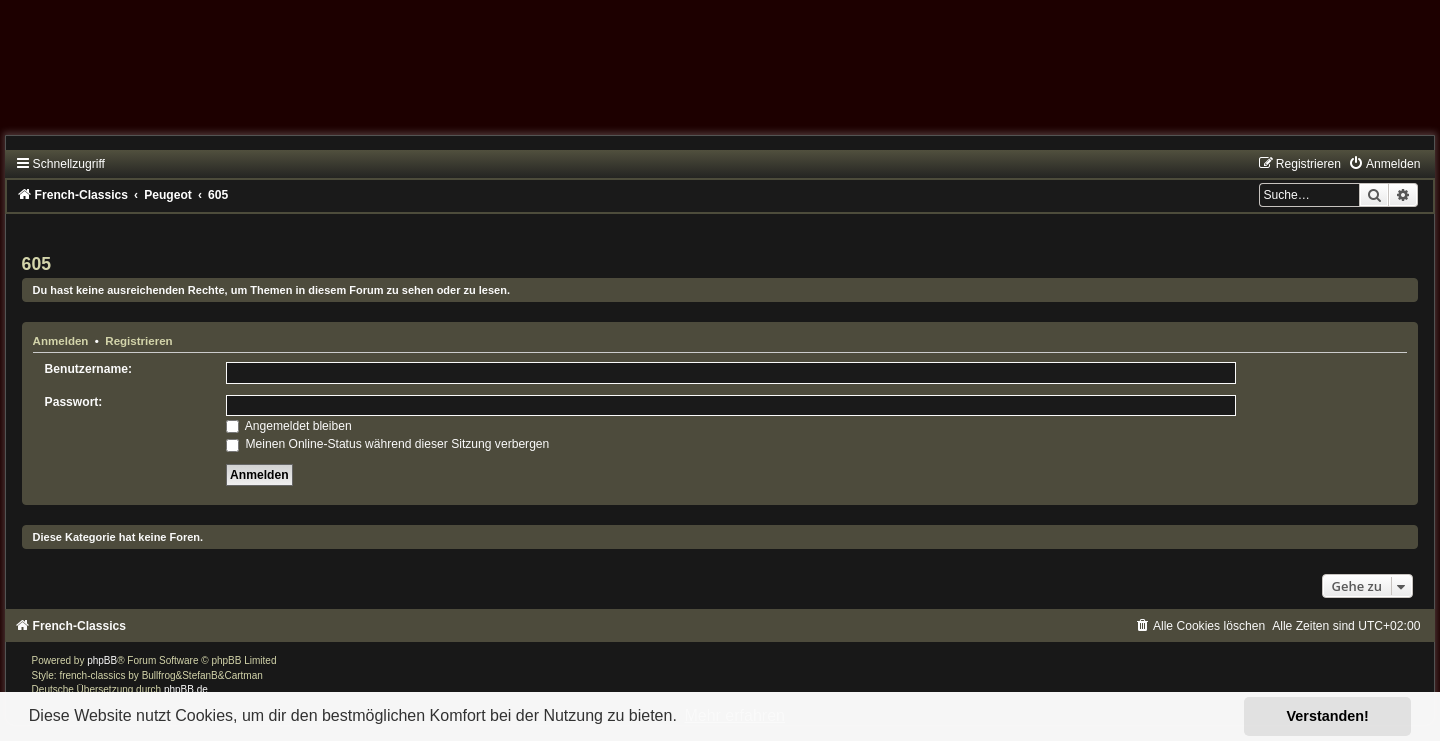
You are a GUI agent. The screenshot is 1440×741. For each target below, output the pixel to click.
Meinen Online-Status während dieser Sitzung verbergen (387, 444)
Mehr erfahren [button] (734, 715)
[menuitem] (1384, 164)
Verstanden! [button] (1328, 716)
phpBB (102, 660)
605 (36, 264)
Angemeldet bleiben (289, 426)
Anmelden (61, 341)
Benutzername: (88, 369)
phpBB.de (186, 689)
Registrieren (138, 341)
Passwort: (74, 402)
